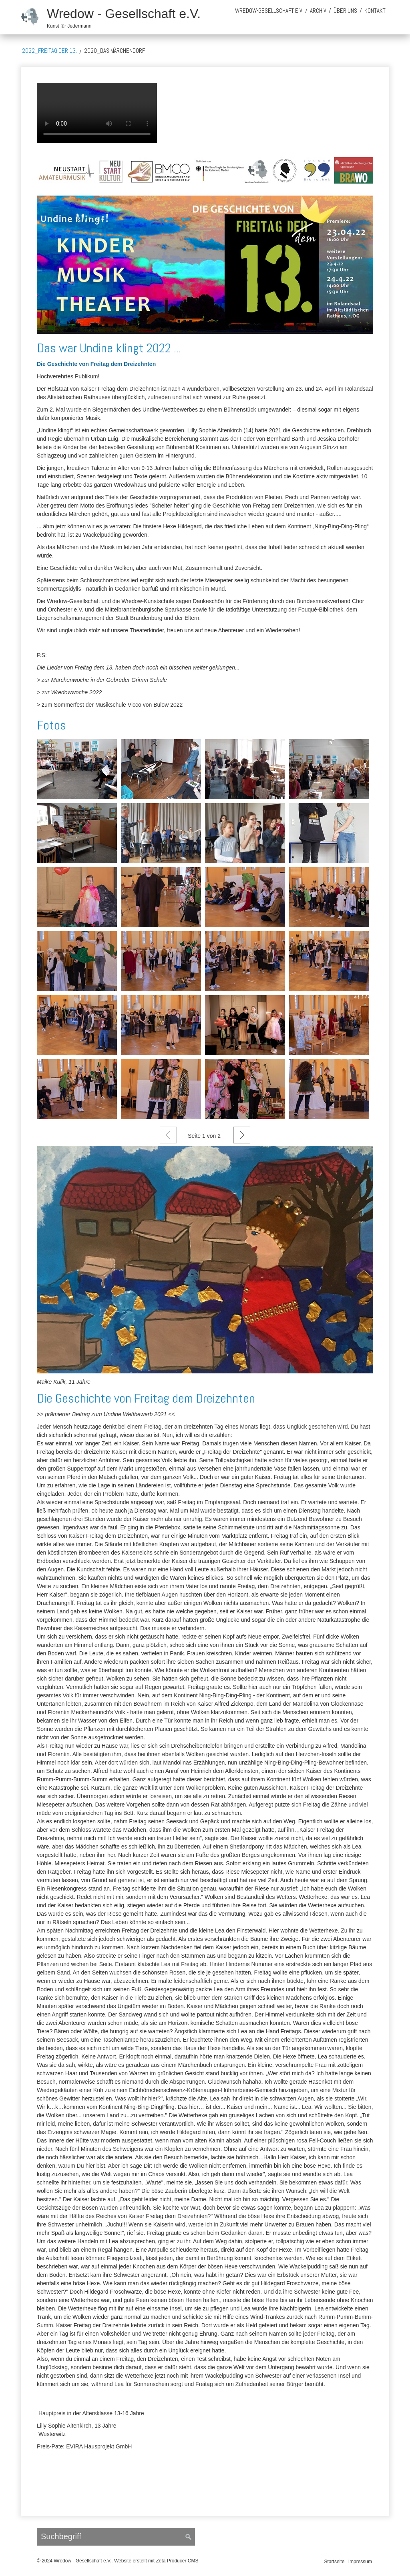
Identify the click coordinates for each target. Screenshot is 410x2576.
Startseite (334, 2561)
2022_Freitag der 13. (49, 50)
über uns (345, 10)
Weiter (241, 1135)
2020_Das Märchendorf (114, 50)
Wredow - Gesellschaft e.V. (124, 13)
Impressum (360, 2561)
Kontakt (375, 10)
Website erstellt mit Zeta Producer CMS (156, 2561)
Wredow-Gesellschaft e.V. (269, 10)
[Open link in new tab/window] (205, 1259)
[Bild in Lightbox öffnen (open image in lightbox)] (205, 170)
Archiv (318, 10)
